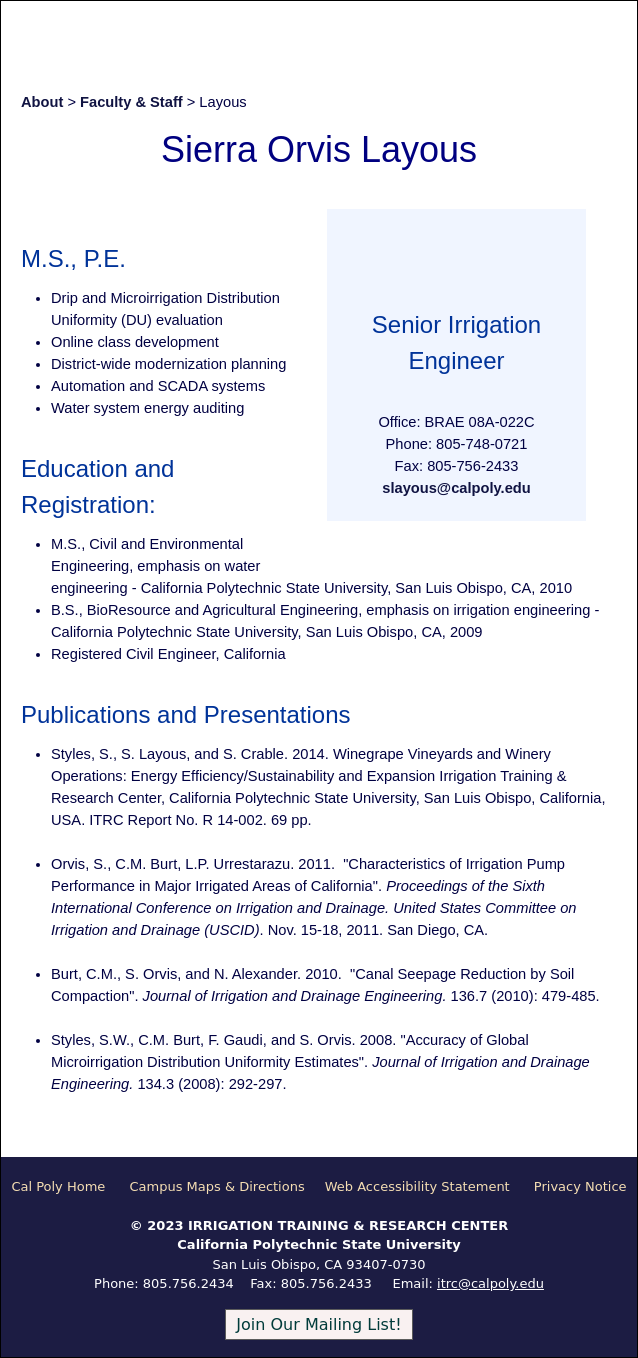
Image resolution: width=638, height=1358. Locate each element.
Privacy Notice (580, 1186)
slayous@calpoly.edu (456, 488)
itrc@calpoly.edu (490, 1283)
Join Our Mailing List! (318, 1324)
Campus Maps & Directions (216, 1186)
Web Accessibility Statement (417, 1186)
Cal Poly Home (58, 1186)
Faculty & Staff (131, 102)
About (42, 102)
